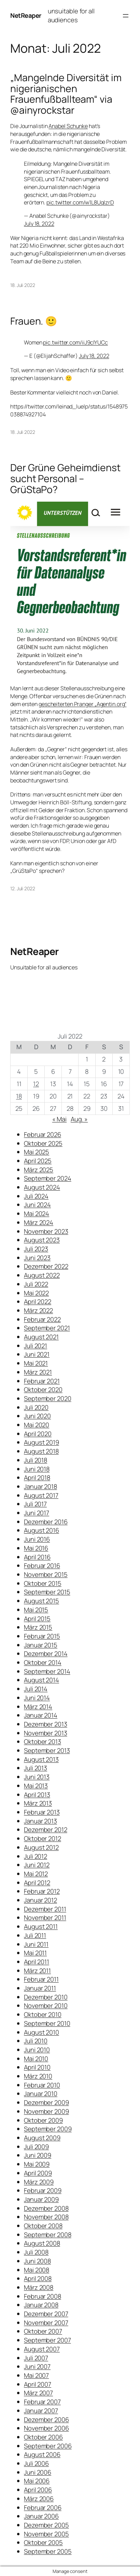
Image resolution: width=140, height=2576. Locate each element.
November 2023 (46, 1231)
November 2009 (46, 2111)
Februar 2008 (42, 2296)
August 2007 (42, 2349)
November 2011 (45, 1917)
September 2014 (47, 1671)
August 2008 (42, 2243)
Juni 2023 (37, 1257)
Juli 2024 (36, 1196)
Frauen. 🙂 (33, 321)
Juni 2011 (36, 1944)
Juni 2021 (37, 1354)
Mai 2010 (36, 2058)
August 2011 (41, 1926)
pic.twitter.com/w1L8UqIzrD (80, 202)
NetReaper (25, 15)
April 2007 (37, 2384)
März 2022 (38, 1310)
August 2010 (41, 2032)
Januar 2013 (40, 1821)
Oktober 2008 (43, 2225)
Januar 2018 (40, 1486)
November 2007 (46, 2322)
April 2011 (36, 1961)
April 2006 (38, 2489)
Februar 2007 (42, 2401)
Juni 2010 (37, 2049)
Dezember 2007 (46, 2313)
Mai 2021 (36, 1363)
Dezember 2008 (46, 2208)
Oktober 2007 (43, 2331)
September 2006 (48, 2445)
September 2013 (47, 1750)
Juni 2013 (37, 1776)
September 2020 (47, 1398)
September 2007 (47, 2340)
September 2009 (48, 2128)
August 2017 (41, 1495)
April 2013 (37, 1794)
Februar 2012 (42, 1891)
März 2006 (39, 2498)
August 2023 (42, 1239)
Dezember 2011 (45, 1909)
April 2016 (37, 1557)
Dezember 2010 (46, 1997)
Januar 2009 (41, 2199)
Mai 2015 (36, 1609)
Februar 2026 (42, 1134)
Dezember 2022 (46, 1266)
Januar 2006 (41, 2516)
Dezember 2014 (46, 1653)
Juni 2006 (37, 2472)
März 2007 (38, 2392)
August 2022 (42, 1275)
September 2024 (47, 1178)
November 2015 (46, 1574)
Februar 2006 (42, 2507)
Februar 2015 (42, 1636)
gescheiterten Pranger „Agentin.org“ (83, 704)
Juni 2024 (37, 1204)
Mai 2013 (36, 1785)
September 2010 (47, 2023)
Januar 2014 (40, 1715)
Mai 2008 (36, 2269)
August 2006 (42, 2454)
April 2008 (38, 2278)
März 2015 (38, 1627)
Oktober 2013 (42, 1741)
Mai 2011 (35, 1952)
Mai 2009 (37, 2164)
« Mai (59, 1119)
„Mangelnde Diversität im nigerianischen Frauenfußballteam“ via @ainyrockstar (66, 94)
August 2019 (41, 1442)
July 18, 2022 (39, 223)
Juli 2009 (36, 2146)
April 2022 (37, 1301)
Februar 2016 (42, 1565)
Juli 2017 (35, 1503)
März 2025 (38, 1169)
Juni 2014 (37, 1697)
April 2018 (37, 1477)
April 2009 (38, 2173)
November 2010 (46, 2005)
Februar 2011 (41, 1979)
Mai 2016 (36, 1548)
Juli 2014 (35, 1688)
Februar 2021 (42, 1381)
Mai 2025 (36, 1151)
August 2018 (41, 1451)
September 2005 (48, 2551)
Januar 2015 (40, 1645)
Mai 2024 (36, 1213)
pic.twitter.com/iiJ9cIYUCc (75, 342)
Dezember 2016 (46, 1521)
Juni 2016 (37, 1539)
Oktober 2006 (43, 2437)
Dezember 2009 (46, 2102)
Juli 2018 (35, 1460)
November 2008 (46, 2216)
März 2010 (38, 2076)
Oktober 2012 (42, 1838)
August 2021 (41, 1336)
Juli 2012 (35, 1856)
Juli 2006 (36, 2463)
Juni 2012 (37, 1864)
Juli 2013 (35, 1767)
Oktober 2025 (43, 1143)
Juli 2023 (36, 1248)
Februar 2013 (42, 1812)
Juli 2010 (35, 2040)
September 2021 (47, 1327)
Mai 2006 (37, 2480)
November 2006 (46, 2428)
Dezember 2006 (46, 2419)
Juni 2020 (37, 1415)
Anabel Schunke (68, 126)
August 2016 (41, 1530)
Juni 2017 (36, 1512)
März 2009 (39, 2181)
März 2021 (38, 1372)
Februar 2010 (42, 2085)
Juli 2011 (35, 1935)
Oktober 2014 (42, 1662)
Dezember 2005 (46, 2525)
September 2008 (47, 2234)
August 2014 (41, 1679)
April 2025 (38, 1160)
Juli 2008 (36, 2252)
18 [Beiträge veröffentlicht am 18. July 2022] (19, 1096)
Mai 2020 (36, 1424)
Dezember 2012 (45, 1829)
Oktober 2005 (43, 2542)
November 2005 (46, 2533)
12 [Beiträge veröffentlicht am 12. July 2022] (36, 1083)
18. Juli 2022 (22, 285)
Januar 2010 (40, 2093)
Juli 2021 (35, 1345)
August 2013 (41, 1759)
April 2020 (38, 1433)
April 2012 (37, 1882)
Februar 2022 (42, 1319)
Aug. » (79, 1119)
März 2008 (38, 2287)
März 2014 (38, 1706)
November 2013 (45, 1733)
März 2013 (38, 1803)
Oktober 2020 (43, 1389)
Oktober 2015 (42, 1583)
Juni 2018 (37, 1469)
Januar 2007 (41, 2410)
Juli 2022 (36, 1284)
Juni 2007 (37, 2366)
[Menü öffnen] (126, 16)
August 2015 (41, 1600)
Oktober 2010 (42, 2014)
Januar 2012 (40, 1900)
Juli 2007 (36, 2357)
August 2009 (42, 2137)
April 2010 (37, 2067)
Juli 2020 (36, 1407)
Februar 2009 (42, 2190)
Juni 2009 (37, 2155)
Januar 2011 (40, 1988)
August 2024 (42, 1187)
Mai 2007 (36, 2375)
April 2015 (37, 1618)
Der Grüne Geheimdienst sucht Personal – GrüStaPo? (65, 478)
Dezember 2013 (45, 1724)
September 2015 (47, 1591)
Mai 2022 (36, 1293)
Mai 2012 (36, 1873)
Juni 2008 (37, 2261)
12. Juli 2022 (22, 888)
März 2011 (37, 1970)
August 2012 (41, 1847)
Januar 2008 (41, 2304)
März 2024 (38, 1222)
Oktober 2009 (43, 2120)
